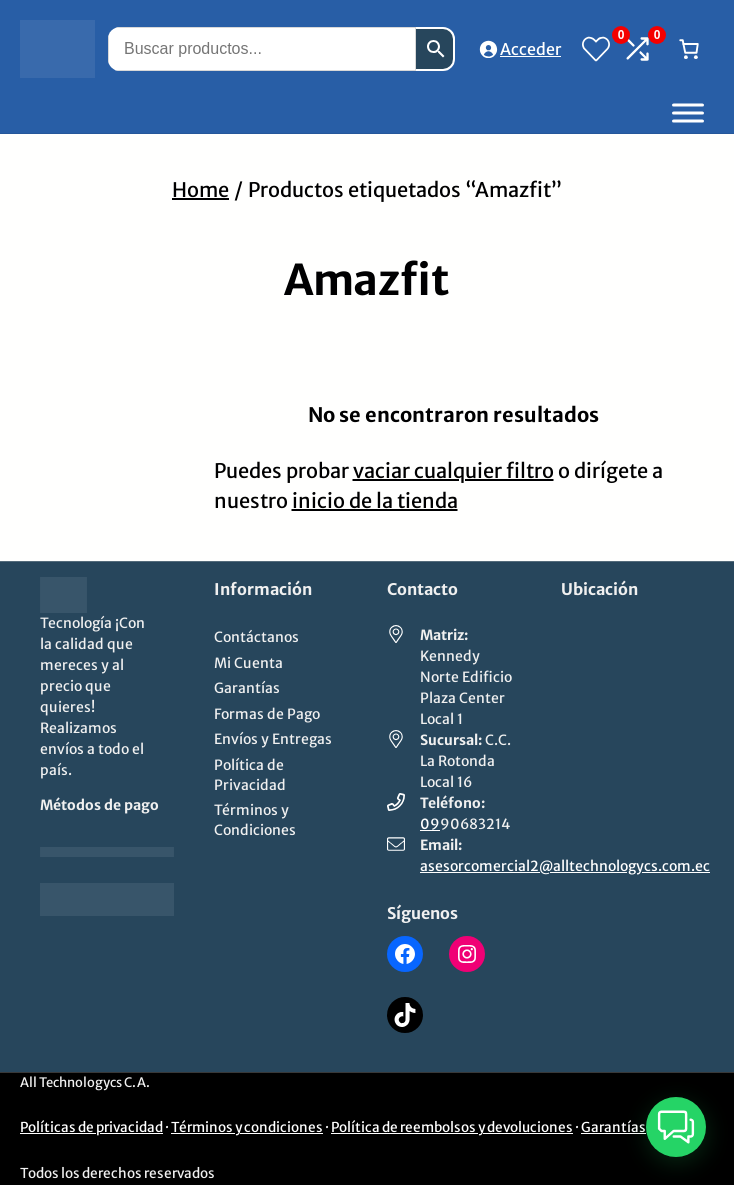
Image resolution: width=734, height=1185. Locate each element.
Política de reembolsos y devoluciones (452, 1127)
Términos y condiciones (247, 1127)
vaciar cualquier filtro (453, 470)
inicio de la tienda (375, 500)
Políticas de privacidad (91, 1127)
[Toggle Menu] (688, 112)
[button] (676, 1127)
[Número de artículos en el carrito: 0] (689, 49)
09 (430, 824)
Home (200, 189)
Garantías (613, 1127)
